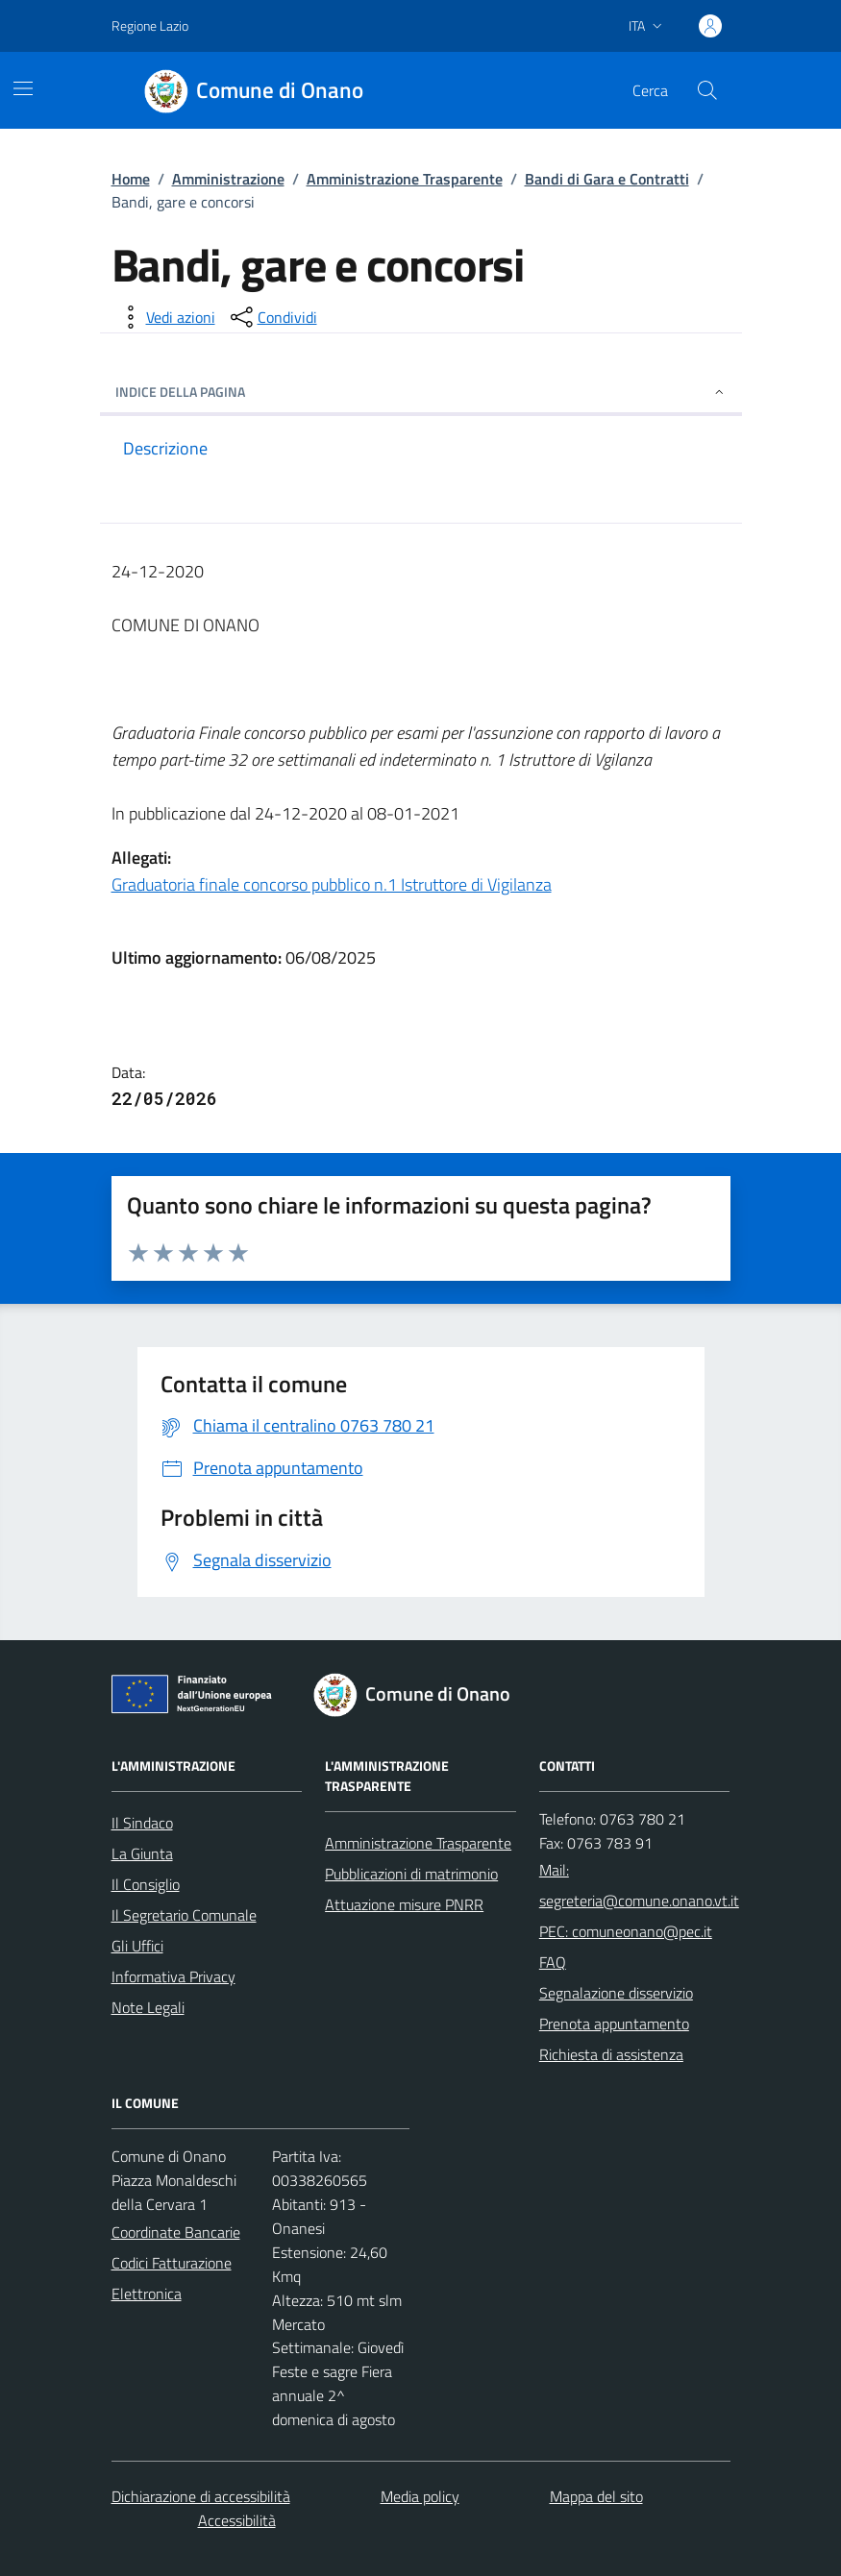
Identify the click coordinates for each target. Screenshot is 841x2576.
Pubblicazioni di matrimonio (411, 1873)
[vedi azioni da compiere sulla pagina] (165, 317)
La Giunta (142, 1853)
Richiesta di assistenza (611, 2054)
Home (130, 178)
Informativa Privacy (173, 1976)
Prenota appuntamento (614, 2023)
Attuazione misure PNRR (404, 1904)
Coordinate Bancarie (175, 2232)
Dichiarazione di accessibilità (200, 2496)
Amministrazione (228, 178)
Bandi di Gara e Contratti (607, 178)
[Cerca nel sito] (706, 90)
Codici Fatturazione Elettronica (171, 2278)
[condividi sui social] (272, 317)
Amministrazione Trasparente (405, 178)
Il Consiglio (145, 1884)
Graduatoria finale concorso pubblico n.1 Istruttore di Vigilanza (331, 884)
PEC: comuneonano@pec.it (625, 1931)
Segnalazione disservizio (616, 1992)
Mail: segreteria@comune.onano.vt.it (639, 1885)
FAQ (552, 1962)
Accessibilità (237, 2520)
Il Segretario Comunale (184, 1914)
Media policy (420, 2496)
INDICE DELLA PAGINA (421, 391)
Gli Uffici (137, 1945)
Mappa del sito (596, 2496)
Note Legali (148, 2007)
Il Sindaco (142, 1822)
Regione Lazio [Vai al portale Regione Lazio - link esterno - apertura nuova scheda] (149, 25)
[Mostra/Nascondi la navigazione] (23, 88)
